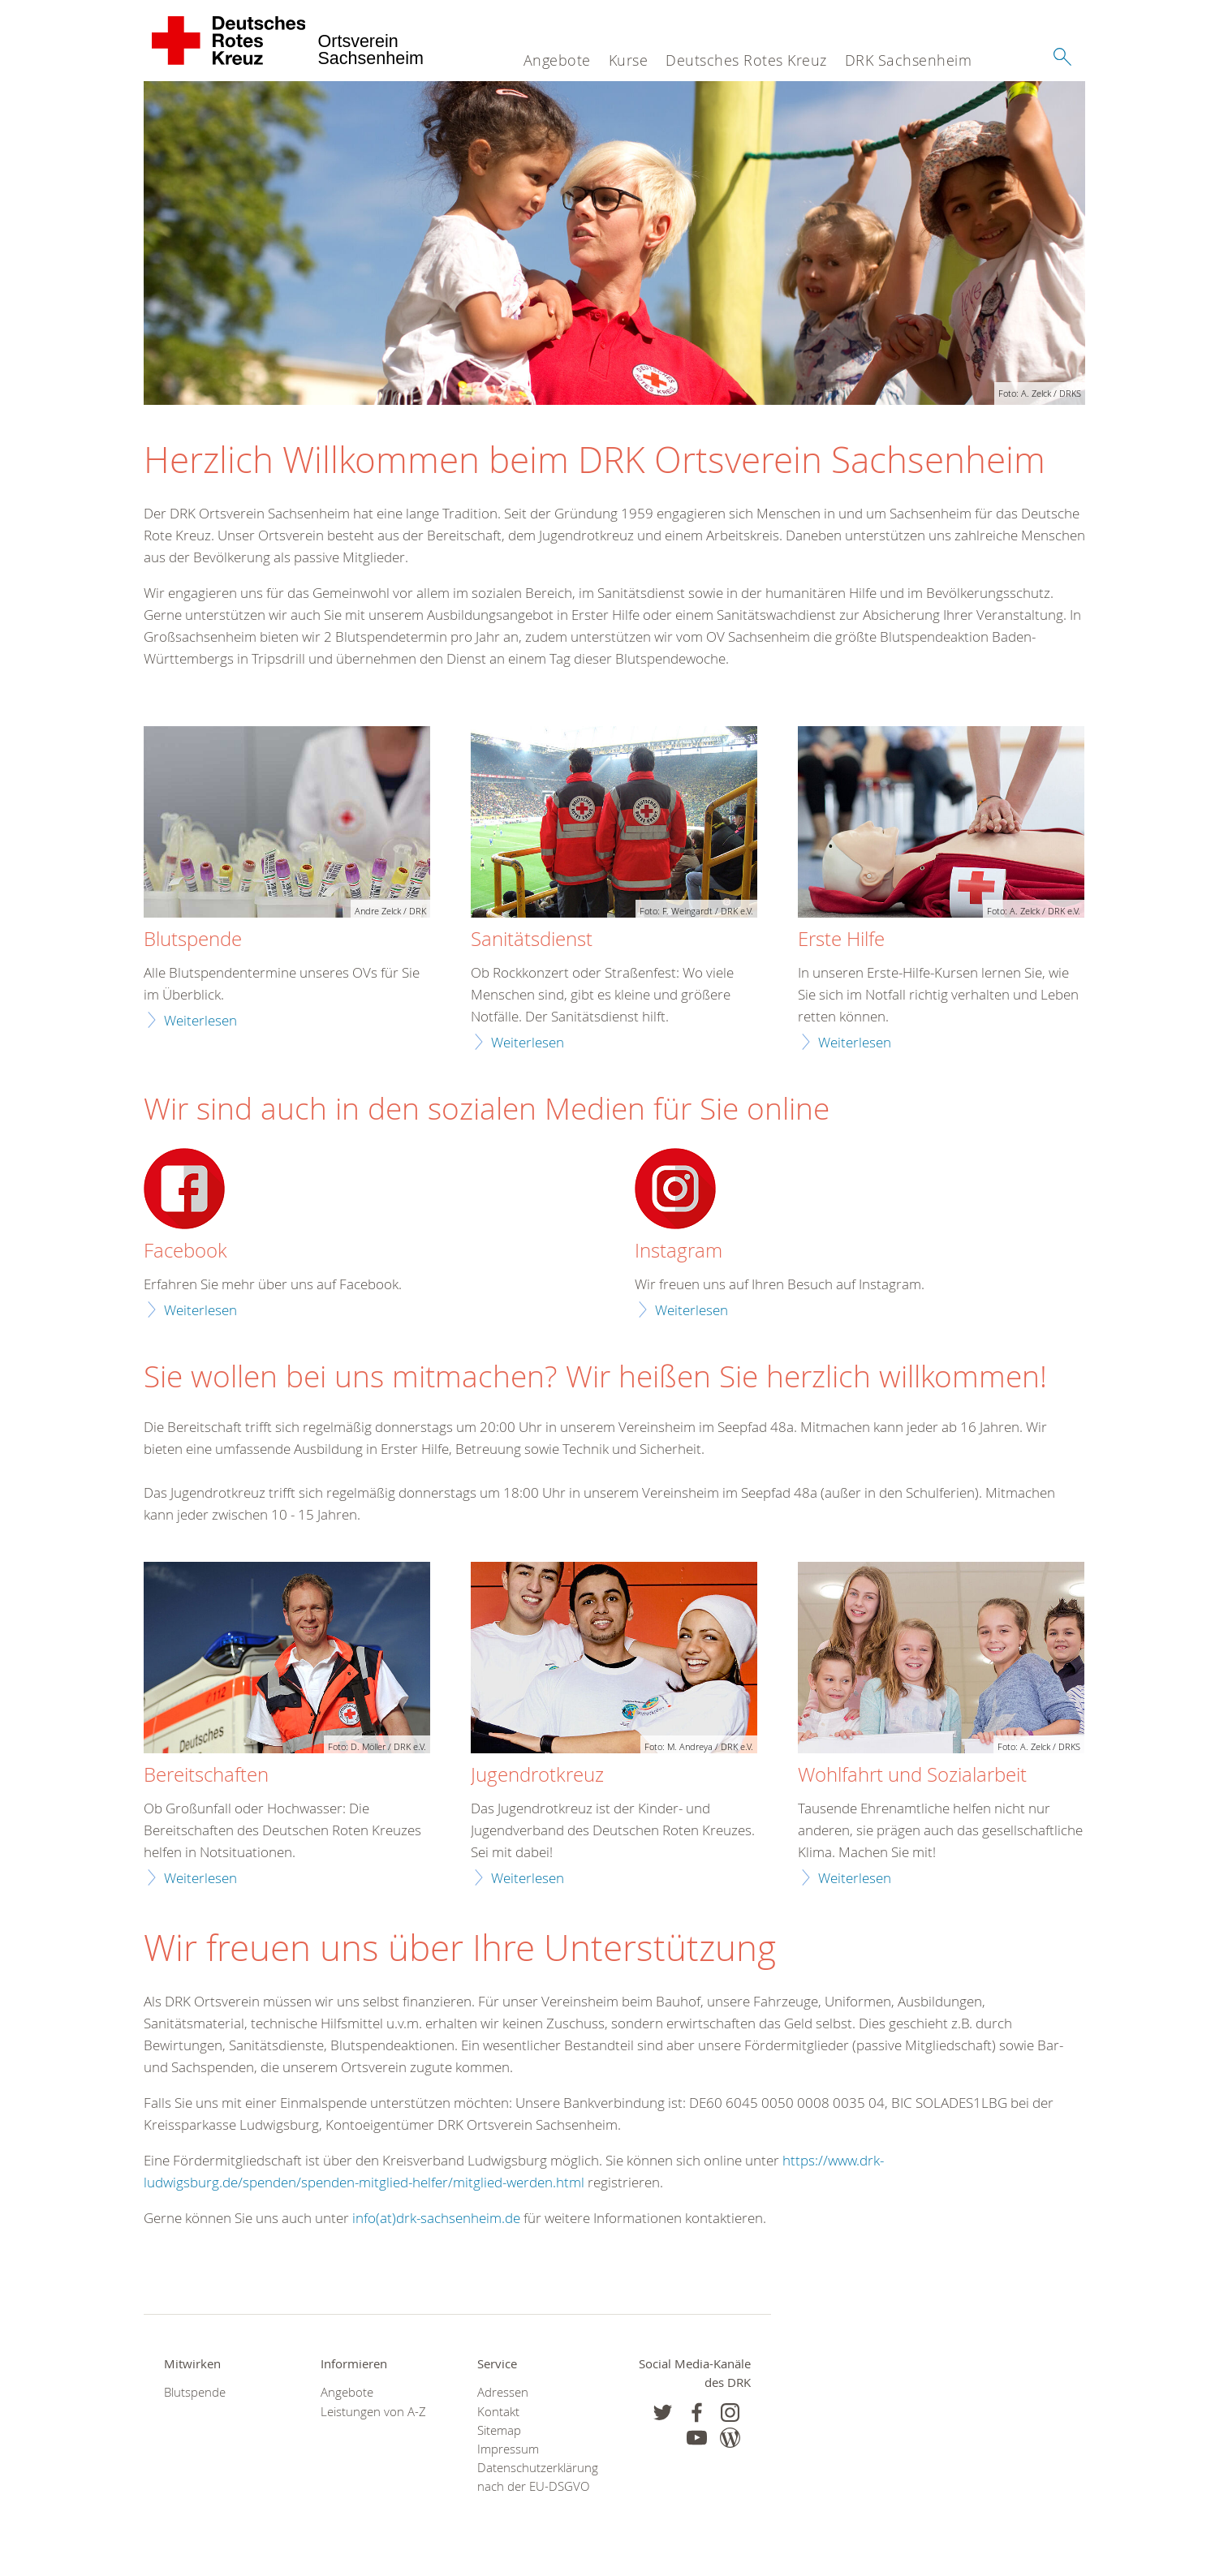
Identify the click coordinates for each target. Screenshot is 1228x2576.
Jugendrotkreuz (537, 1775)
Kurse (628, 60)
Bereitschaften (206, 1775)
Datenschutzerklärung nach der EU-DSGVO (535, 2477)
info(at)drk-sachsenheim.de (436, 2217)
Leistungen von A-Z (373, 2411)
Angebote (557, 60)
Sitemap (499, 2430)
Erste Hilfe (841, 939)
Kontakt (498, 2411)
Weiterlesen (200, 1020)
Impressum (508, 2449)
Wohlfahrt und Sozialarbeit (912, 1775)
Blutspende (193, 939)
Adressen (502, 2392)
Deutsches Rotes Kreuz (746, 60)
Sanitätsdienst (531, 939)
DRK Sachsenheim (908, 60)
